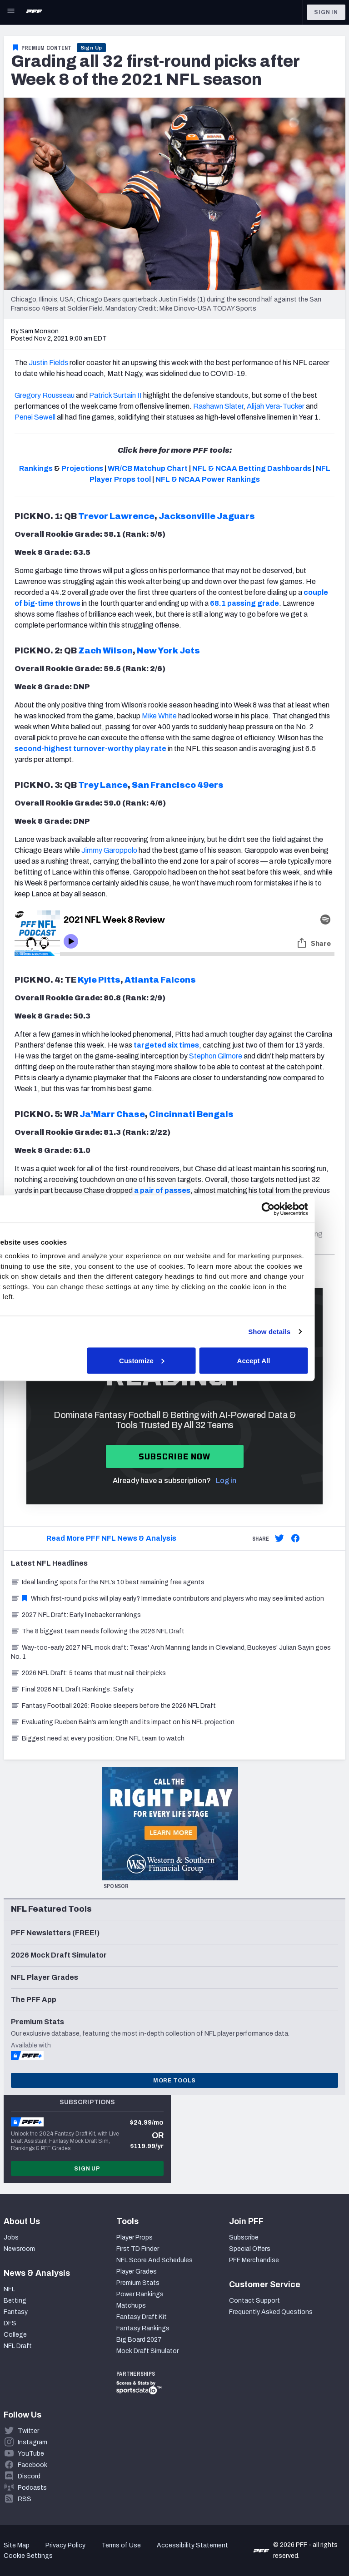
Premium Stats (138, 2282)
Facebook (32, 2465)
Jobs (11, 2237)
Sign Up (91, 47)
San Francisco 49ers (178, 785)
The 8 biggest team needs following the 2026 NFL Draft (97, 1631)
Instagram (32, 2442)
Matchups (131, 2305)
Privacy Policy (65, 2545)
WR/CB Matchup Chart (148, 468)
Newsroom (19, 2248)
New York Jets (168, 650)
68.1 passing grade (244, 603)
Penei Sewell (35, 417)
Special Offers (249, 2248)
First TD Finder (137, 2248)
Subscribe (244, 2237)
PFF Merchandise (254, 2260)
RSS (24, 2499)
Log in (226, 1480)
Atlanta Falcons (160, 979)
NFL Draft (18, 2346)
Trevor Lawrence (116, 516)
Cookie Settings (28, 2555)
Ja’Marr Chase (112, 1114)
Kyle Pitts (99, 979)
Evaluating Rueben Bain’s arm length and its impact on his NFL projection (122, 1722)
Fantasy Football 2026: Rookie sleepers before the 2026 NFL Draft (113, 1705)
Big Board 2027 (139, 2339)
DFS (10, 2323)
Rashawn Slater (218, 406)
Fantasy (16, 2312)
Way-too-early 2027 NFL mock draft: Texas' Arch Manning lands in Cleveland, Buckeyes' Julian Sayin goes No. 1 (171, 1652)
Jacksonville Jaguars (207, 516)
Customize (173, 1360)
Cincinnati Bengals (191, 1114)
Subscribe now (175, 1456)
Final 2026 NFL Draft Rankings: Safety (72, 1689)
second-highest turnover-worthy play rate (90, 748)
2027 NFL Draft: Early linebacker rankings (76, 1615)
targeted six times (166, 1045)
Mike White (159, 716)
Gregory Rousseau (45, 395)
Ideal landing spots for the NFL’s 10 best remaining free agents (107, 1582)
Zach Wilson (105, 650)
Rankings (36, 468)
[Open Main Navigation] (11, 12)
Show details (300, 1331)
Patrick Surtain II (115, 395)
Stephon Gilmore (215, 1056)
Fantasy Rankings (143, 2328)
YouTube (31, 2453)
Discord (29, 2476)
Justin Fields (48, 362)
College (15, 2334)
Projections (82, 468)
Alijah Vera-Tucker (275, 406)
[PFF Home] (34, 12)
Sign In (326, 12)
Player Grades (136, 2271)
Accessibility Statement (192, 2545)
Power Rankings (140, 2294)
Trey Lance (103, 785)
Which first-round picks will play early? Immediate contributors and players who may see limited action (167, 1598)
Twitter (28, 2431)
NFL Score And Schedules (154, 2260)
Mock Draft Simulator (147, 2351)
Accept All (284, 1360)
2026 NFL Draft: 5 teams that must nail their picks (88, 1673)
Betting (15, 2300)
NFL (9, 2289)
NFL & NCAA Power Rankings (207, 479)
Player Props (134, 2237)
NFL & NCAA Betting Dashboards (251, 468)
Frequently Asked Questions (271, 2312)
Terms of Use (121, 2545)
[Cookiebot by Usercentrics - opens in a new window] (299, 1209)
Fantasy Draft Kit (141, 2317)
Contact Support (254, 2300)
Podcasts (32, 2487)
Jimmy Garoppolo (109, 850)
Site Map (17, 2545)
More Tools (174, 2080)
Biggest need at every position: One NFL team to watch (97, 1738)
